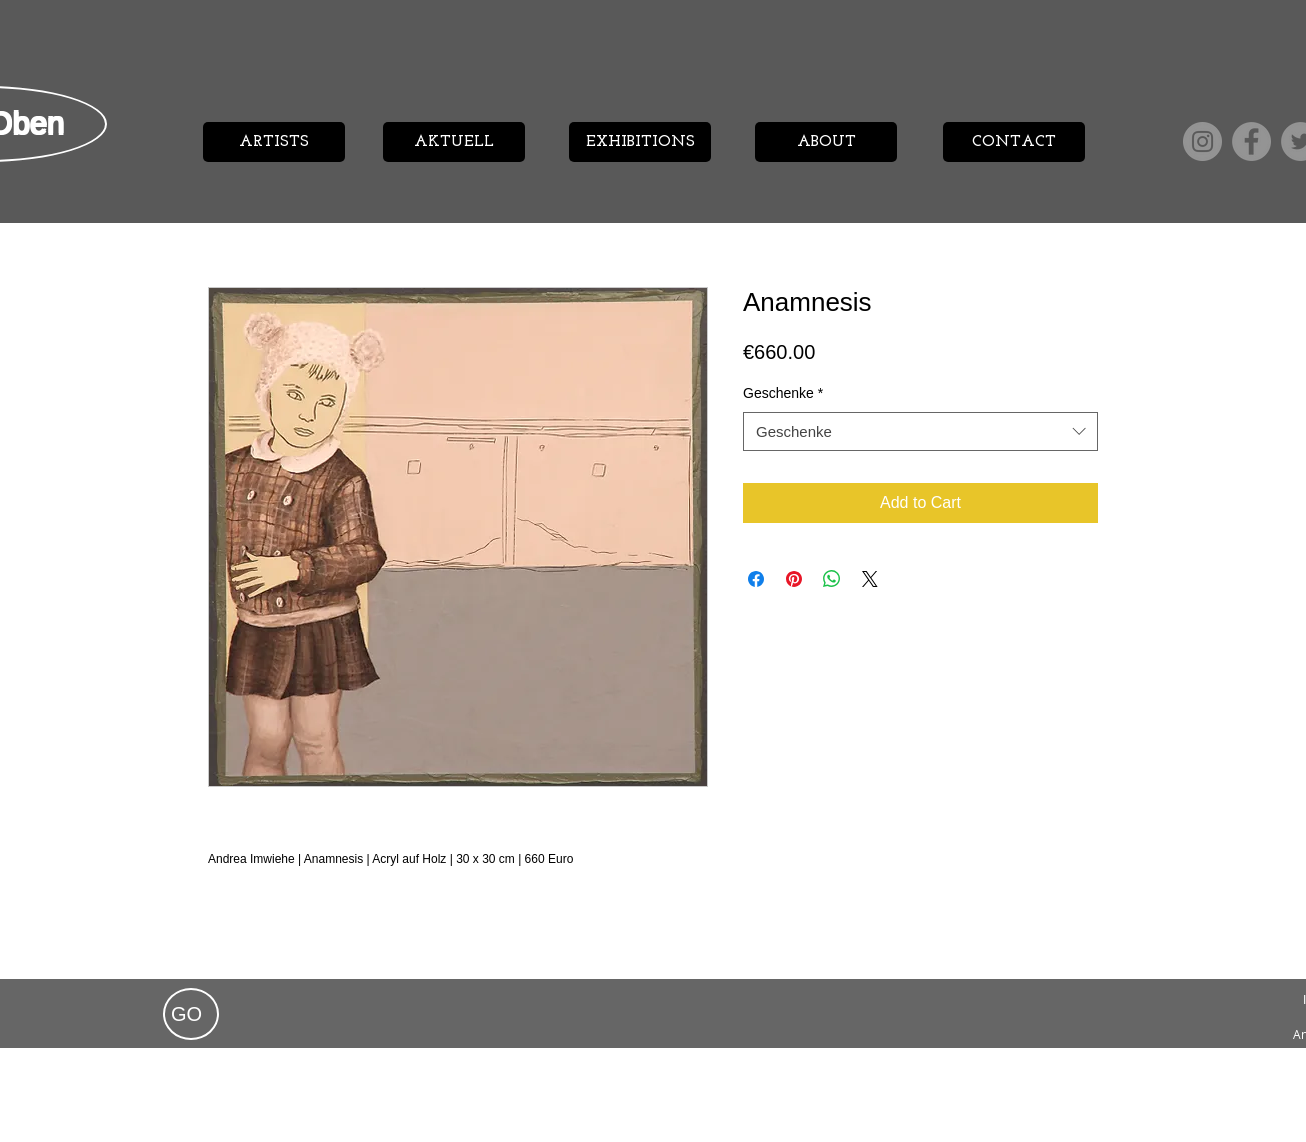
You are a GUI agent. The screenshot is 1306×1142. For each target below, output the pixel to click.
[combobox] (920, 431)
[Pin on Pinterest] (794, 579)
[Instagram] (1202, 141)
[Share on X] (870, 579)
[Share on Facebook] (756, 579)
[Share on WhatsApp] (832, 579)
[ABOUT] (826, 142)
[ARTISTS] (274, 142)
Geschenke (783, 393)
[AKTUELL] (454, 142)
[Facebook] (1251, 141)
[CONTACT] (1014, 142)
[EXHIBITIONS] (640, 142)
